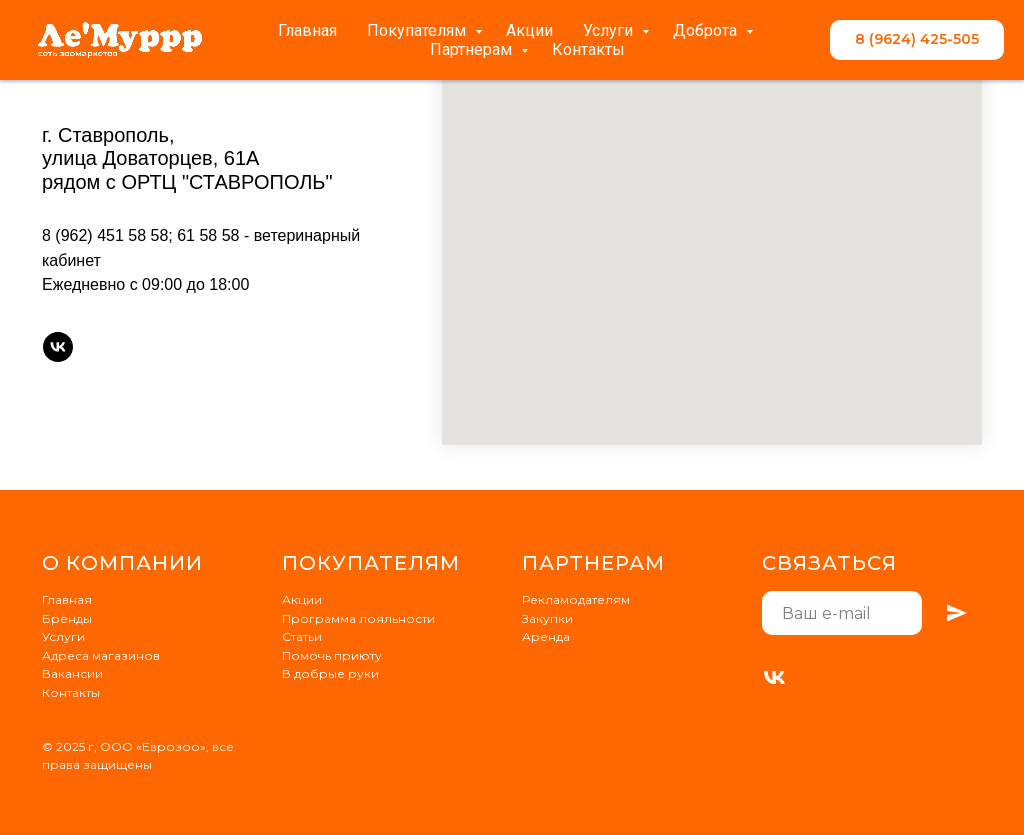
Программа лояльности (358, 618)
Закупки (547, 618)
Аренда (546, 636)
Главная (307, 30)
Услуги (610, 30)
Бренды (67, 618)
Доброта (707, 30)
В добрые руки (330, 673)
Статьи (302, 636)
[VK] (774, 677)
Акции (529, 30)
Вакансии (72, 673)
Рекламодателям (576, 599)
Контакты (588, 49)
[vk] (58, 347)
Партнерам (473, 49)
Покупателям (418, 30)
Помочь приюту (332, 655)
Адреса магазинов (101, 655)
